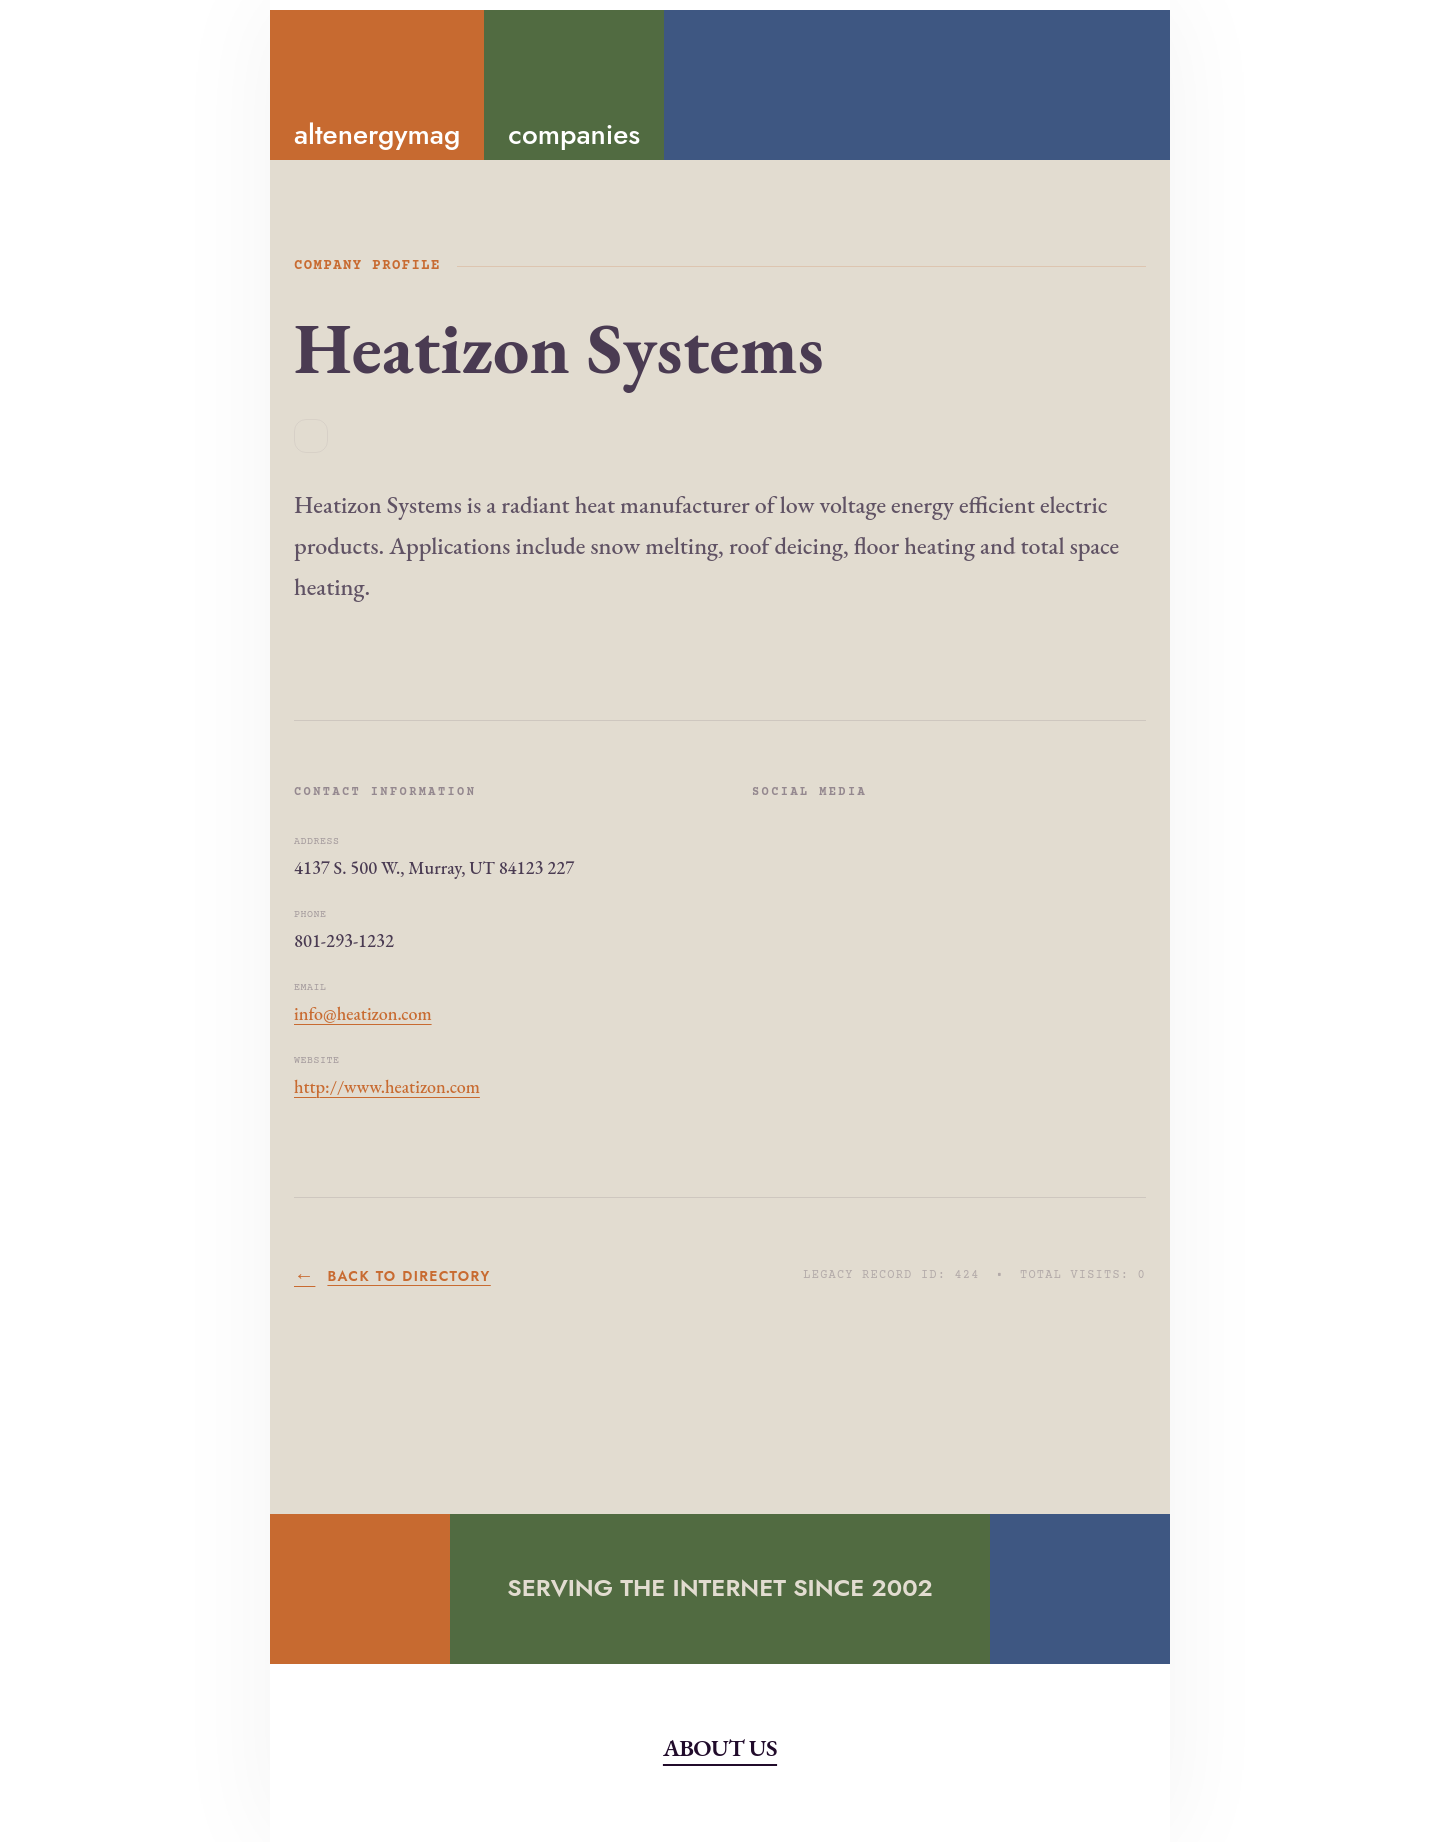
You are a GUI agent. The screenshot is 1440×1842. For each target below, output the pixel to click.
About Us (720, 1747)
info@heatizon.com (363, 1013)
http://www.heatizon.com (387, 1086)
